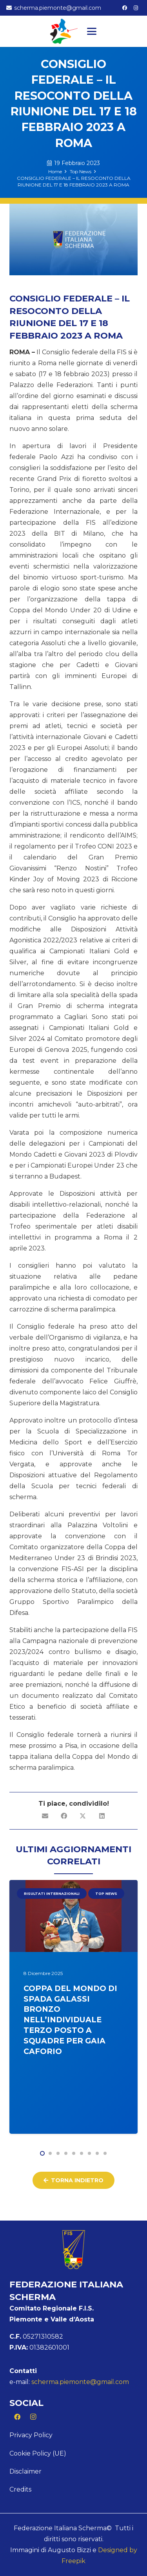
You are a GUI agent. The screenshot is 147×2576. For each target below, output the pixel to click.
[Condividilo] (64, 1816)
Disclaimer (25, 2471)
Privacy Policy (31, 2435)
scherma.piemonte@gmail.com (80, 2382)
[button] (92, 31)
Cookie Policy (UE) (37, 2453)
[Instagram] (136, 8)
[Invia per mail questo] (45, 1816)
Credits (20, 2489)
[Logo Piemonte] (64, 31)
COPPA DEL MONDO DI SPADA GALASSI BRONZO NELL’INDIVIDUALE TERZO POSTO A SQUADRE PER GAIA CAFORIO (70, 2019)
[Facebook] (124, 8)
